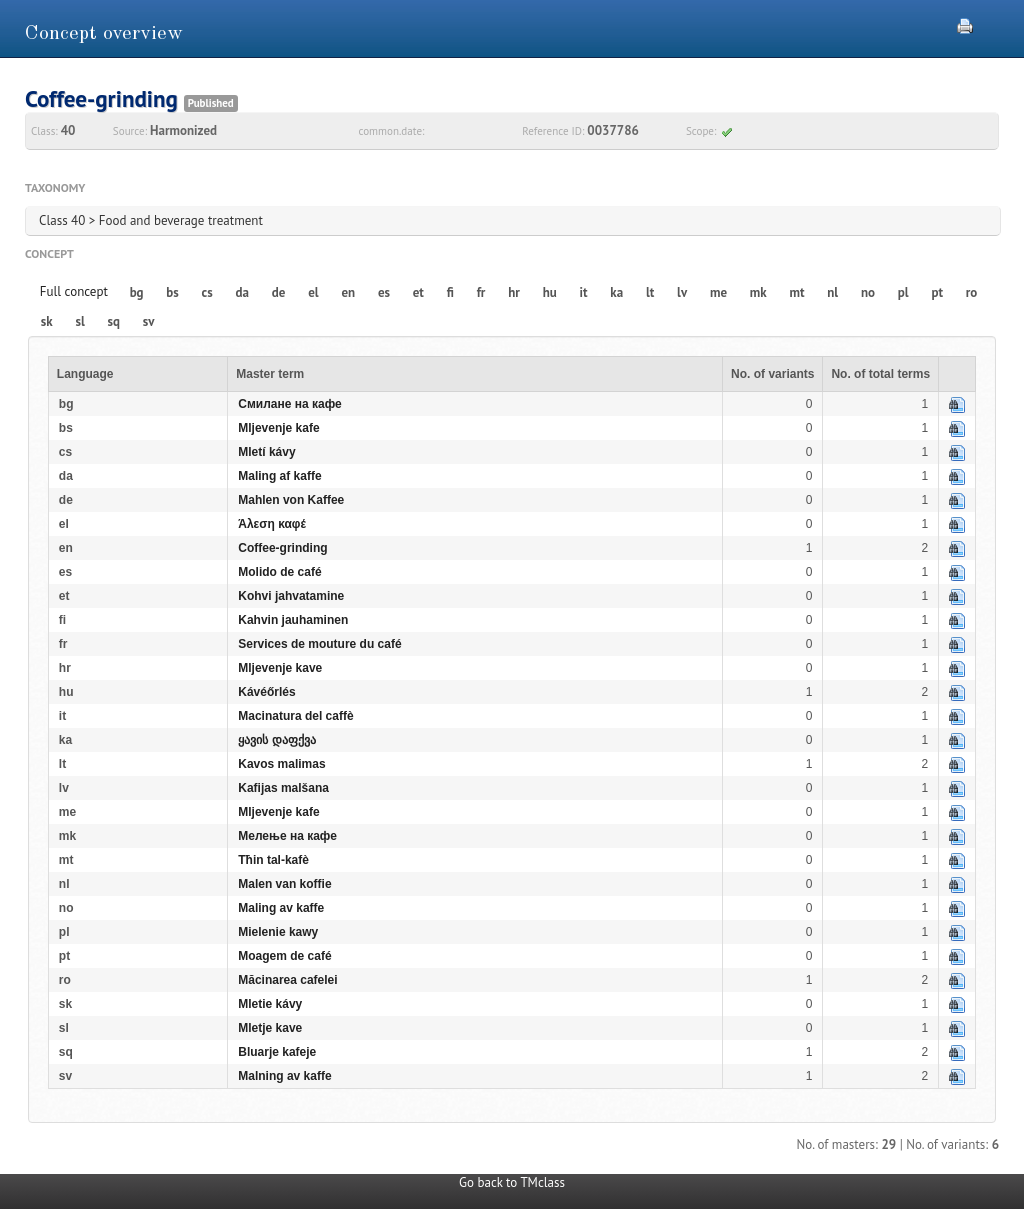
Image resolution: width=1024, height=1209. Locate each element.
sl (79, 321)
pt (937, 292)
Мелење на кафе (287, 836)
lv (682, 292)
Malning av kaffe (284, 1076)
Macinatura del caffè (295, 716)
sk (47, 321)
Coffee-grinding (282, 548)
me (718, 292)
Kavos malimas (281, 764)
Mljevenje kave (280, 668)
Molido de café (279, 572)
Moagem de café (284, 956)
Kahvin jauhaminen (293, 620)
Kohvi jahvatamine (291, 596)
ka (616, 292)
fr (481, 292)
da (242, 292)
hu (550, 292)
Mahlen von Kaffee (291, 500)
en (348, 292)
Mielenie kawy (278, 932)
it (584, 292)
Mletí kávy (266, 452)
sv (149, 321)
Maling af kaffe (279, 476)
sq (114, 321)
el (313, 292)
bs (172, 292)
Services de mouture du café (319, 644)
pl (903, 292)
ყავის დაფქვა (276, 740)
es (384, 292)
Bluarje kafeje (277, 1052)
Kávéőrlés (266, 692)
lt (650, 292)
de (279, 292)
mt (796, 292)
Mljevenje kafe (278, 428)
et (418, 292)
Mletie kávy (270, 1004)
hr (514, 292)
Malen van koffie (284, 884)
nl (832, 292)
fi (450, 292)
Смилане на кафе (289, 404)
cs (207, 292)
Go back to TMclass (512, 1182)
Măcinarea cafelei (287, 980)
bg (137, 292)
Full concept (74, 291)
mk (758, 292)
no (868, 292)
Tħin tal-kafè (273, 860)
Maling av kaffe (281, 908)
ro (972, 292)
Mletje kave (270, 1028)
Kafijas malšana (283, 788)
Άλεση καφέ (272, 524)
